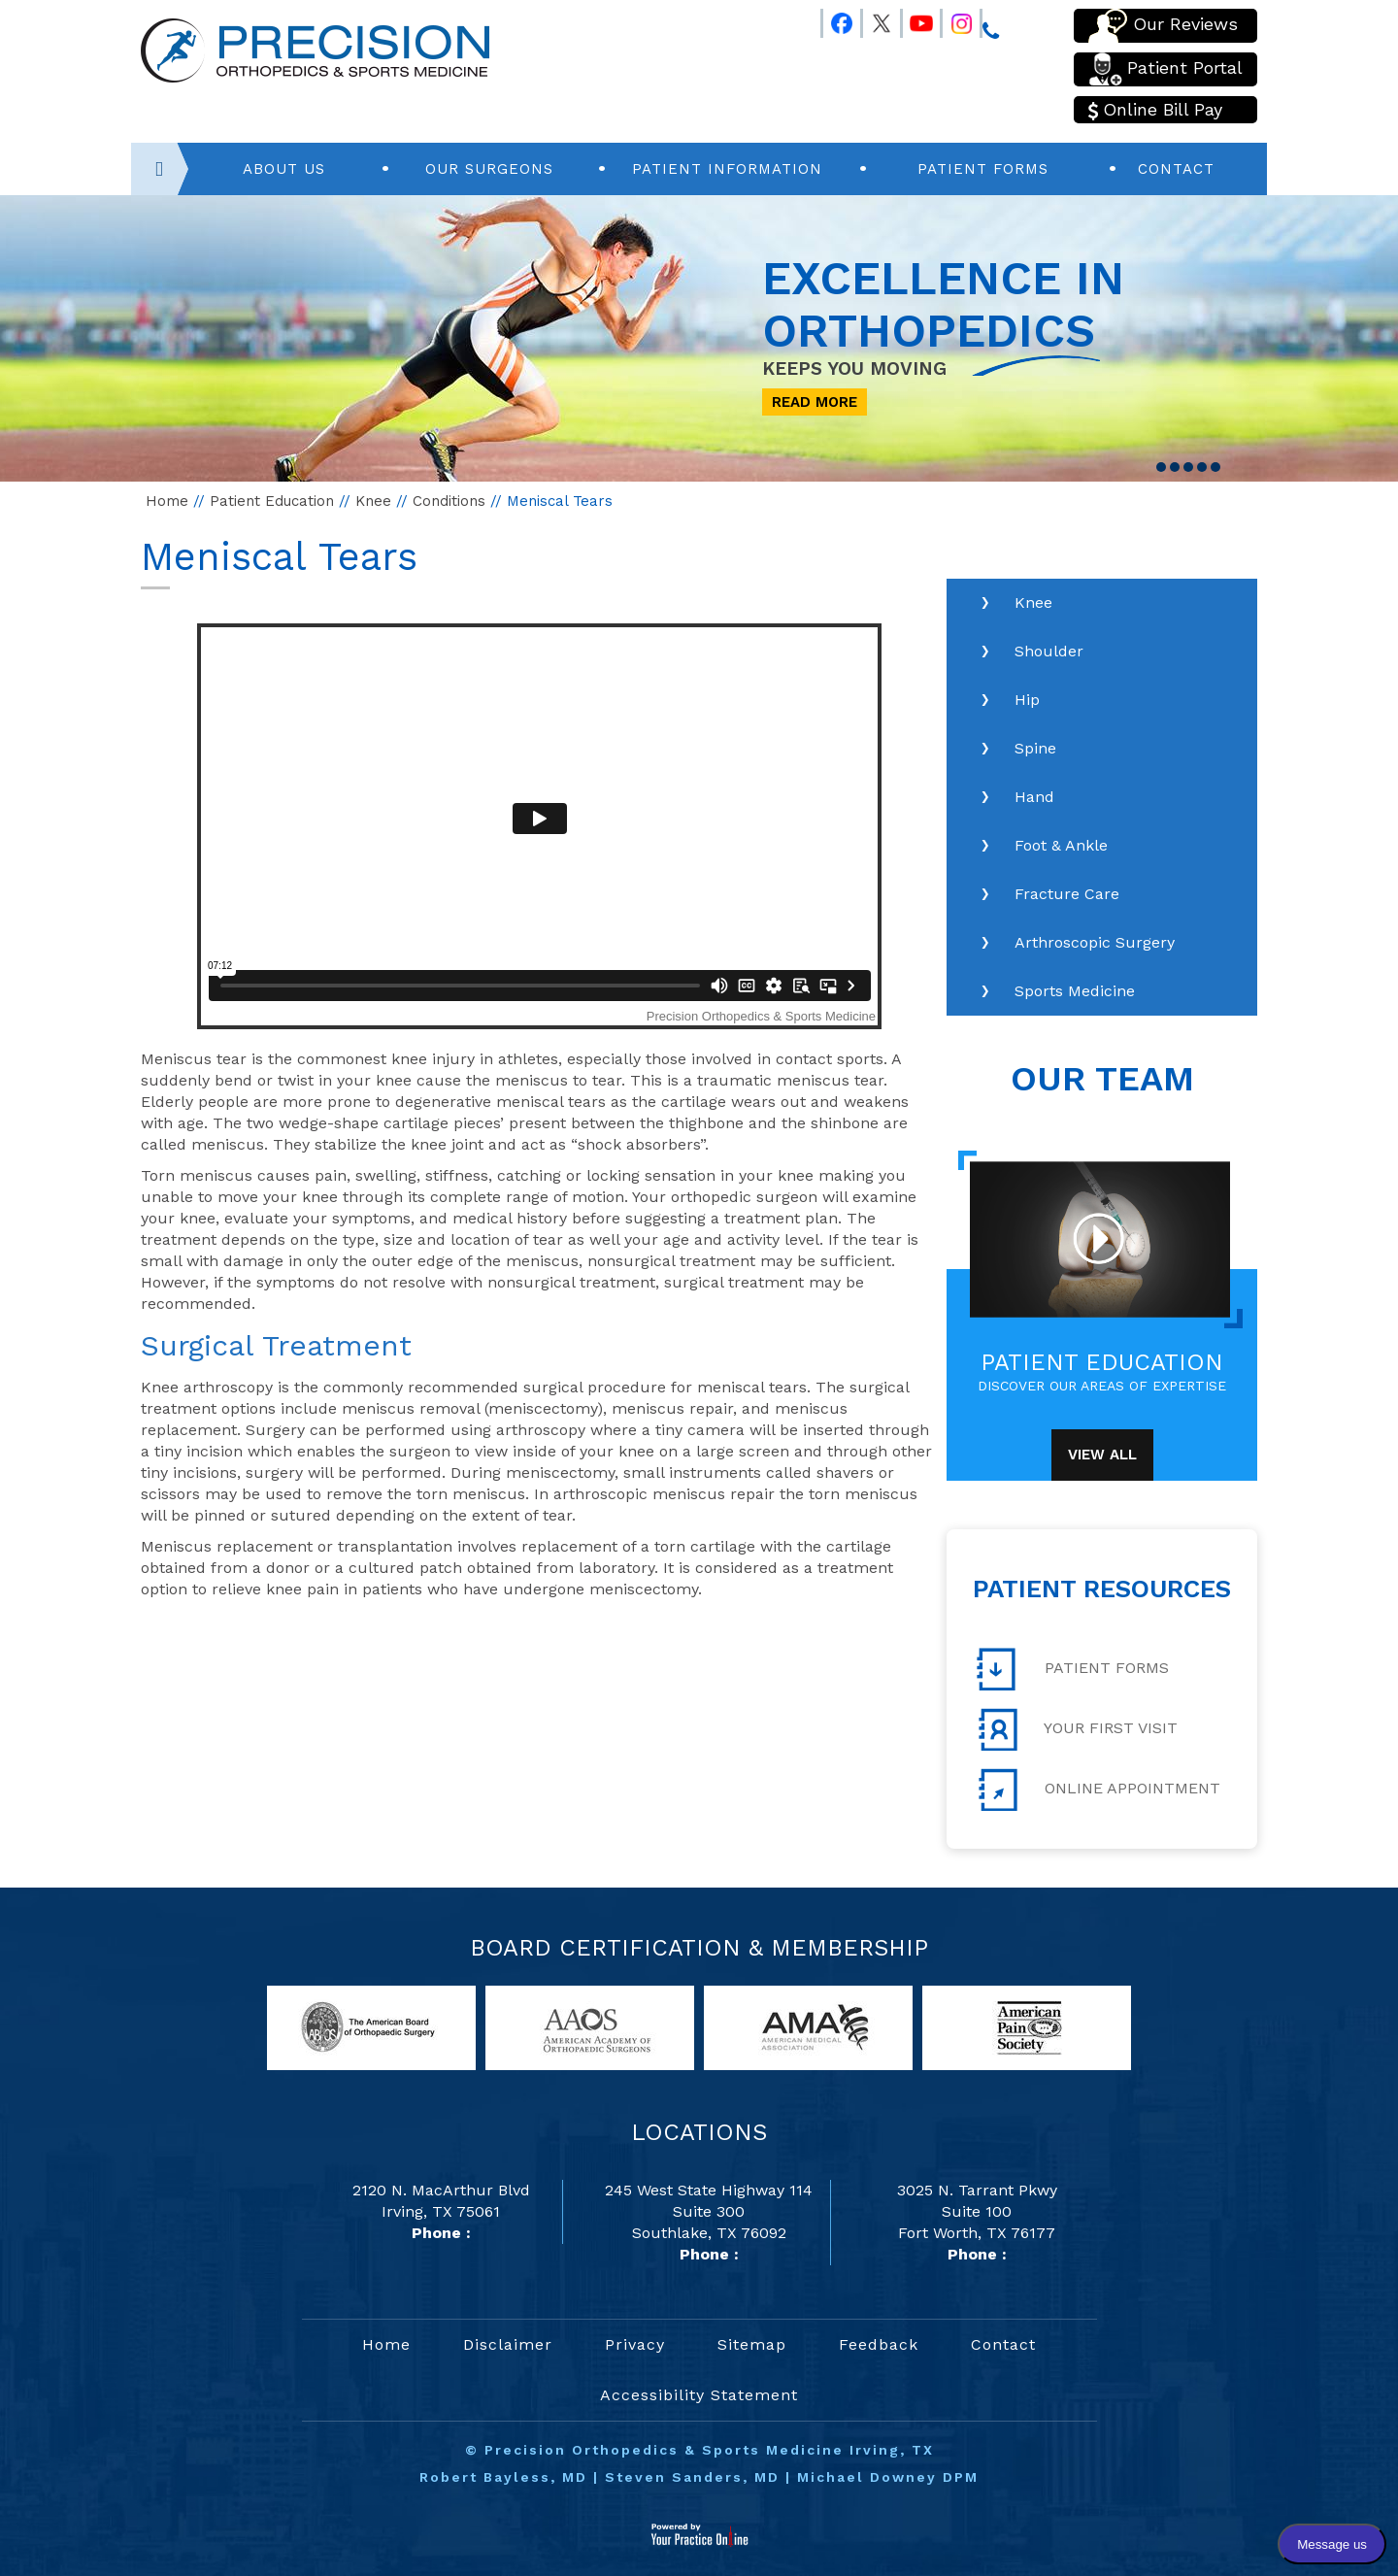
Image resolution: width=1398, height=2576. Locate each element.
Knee (373, 501)
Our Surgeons (489, 169)
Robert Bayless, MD (503, 2477)
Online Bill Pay (1155, 109)
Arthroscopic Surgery (1095, 942)
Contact (1176, 169)
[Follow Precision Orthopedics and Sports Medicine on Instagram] (952, 19)
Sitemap (751, 2344)
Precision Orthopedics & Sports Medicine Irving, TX (709, 2450)
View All (1102, 1454)
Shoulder (1049, 651)
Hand (1034, 796)
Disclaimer (507, 2344)
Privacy (635, 2344)
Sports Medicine (1075, 991)
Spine (1035, 748)
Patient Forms (982, 169)
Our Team (1102, 1078)
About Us (284, 169)
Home (167, 501)
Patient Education (272, 501)
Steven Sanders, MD (692, 2477)
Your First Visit (1077, 1729)
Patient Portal (1165, 69)
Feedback (878, 2344)
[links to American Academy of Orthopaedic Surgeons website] (589, 2027)
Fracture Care (1067, 894)
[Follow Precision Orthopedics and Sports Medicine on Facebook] (833, 19)
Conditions (449, 501)
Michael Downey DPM (888, 2477)
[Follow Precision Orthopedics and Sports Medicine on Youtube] (912, 19)
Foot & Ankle (1061, 845)
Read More (814, 402)
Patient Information (727, 169)
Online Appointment (1098, 1789)
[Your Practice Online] (699, 2534)
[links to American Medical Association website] (808, 2027)
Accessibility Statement (699, 2395)
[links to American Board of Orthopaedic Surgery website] (371, 2027)
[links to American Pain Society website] (1026, 2027)
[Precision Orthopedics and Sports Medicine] (315, 49)
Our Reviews (1163, 26)
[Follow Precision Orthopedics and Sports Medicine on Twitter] (872, 19)
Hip (1027, 699)
